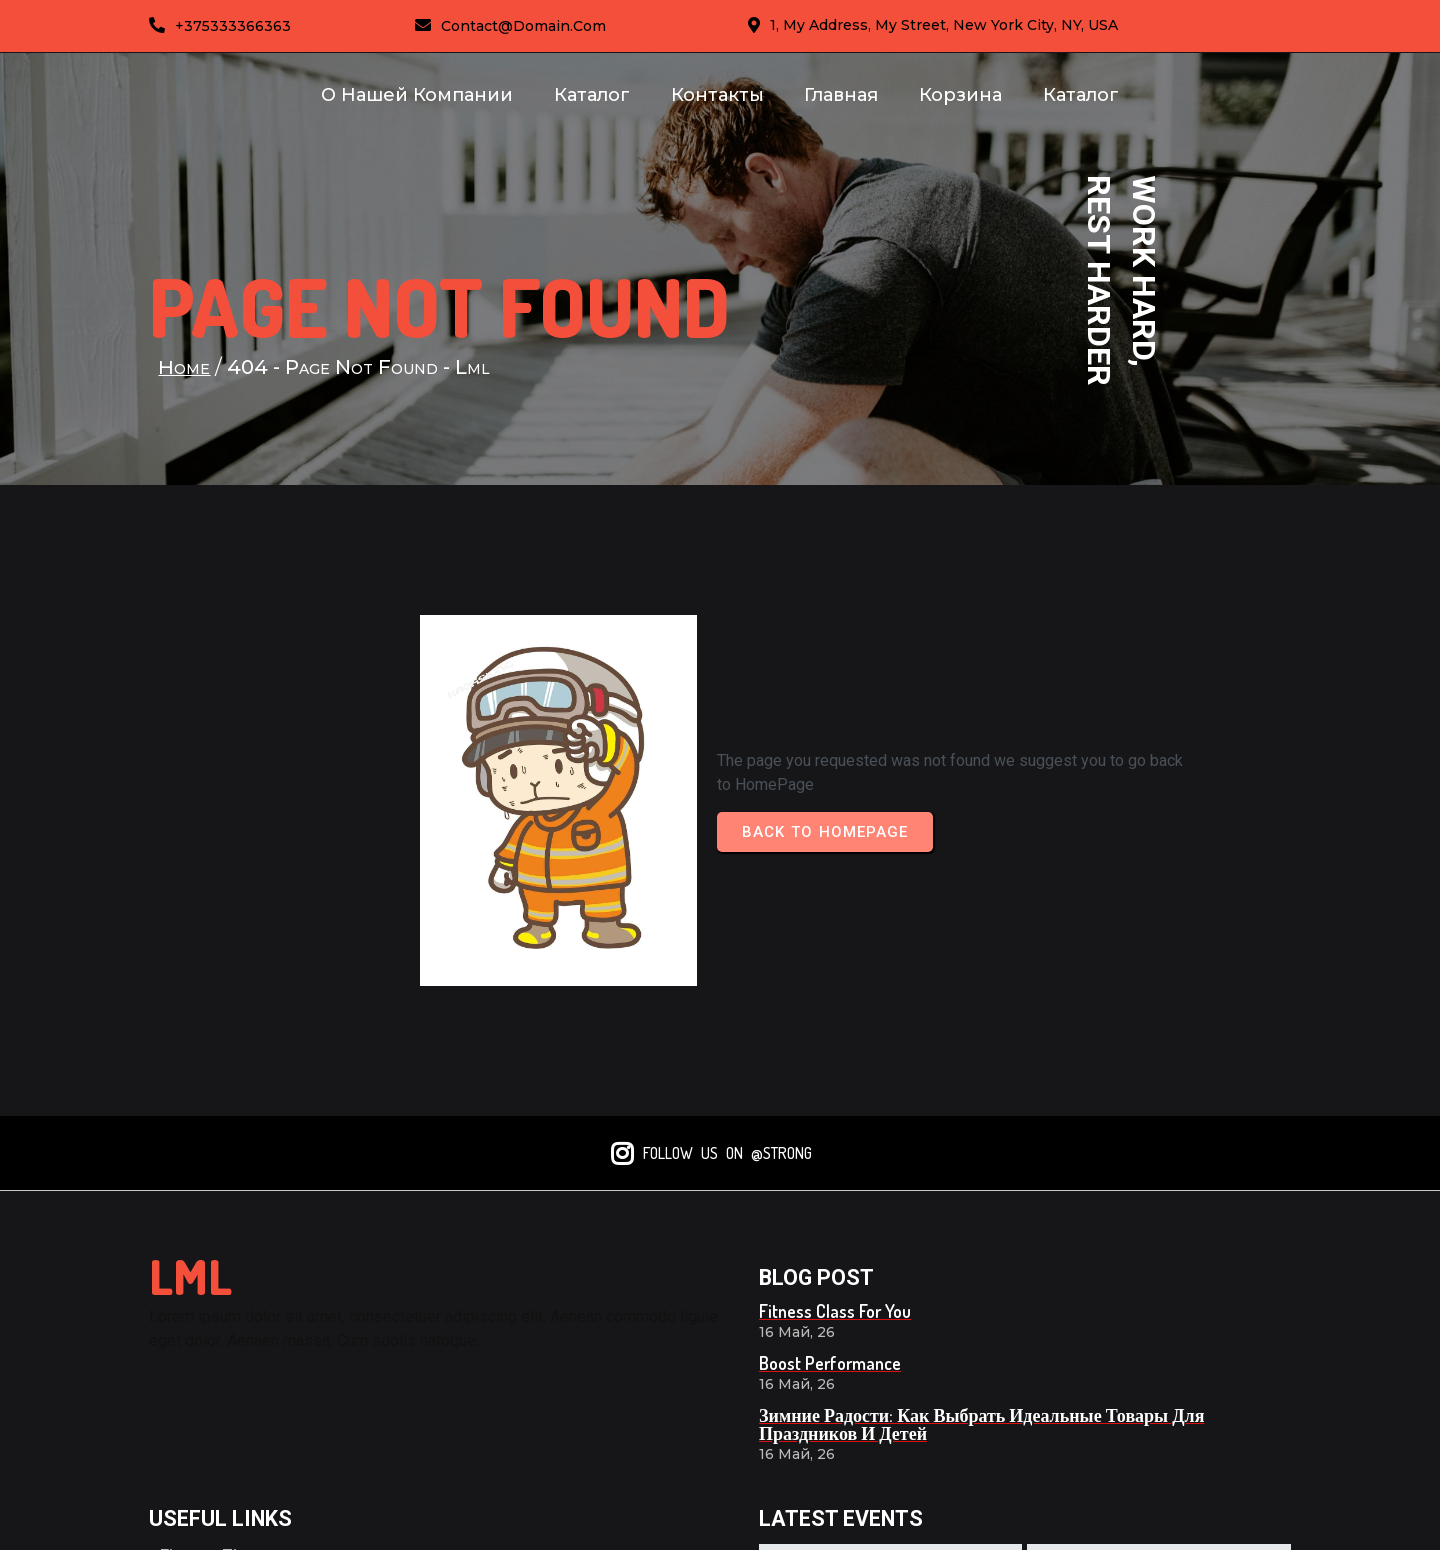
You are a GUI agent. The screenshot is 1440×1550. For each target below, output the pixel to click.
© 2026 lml (1242, 1523)
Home (186, 384)
